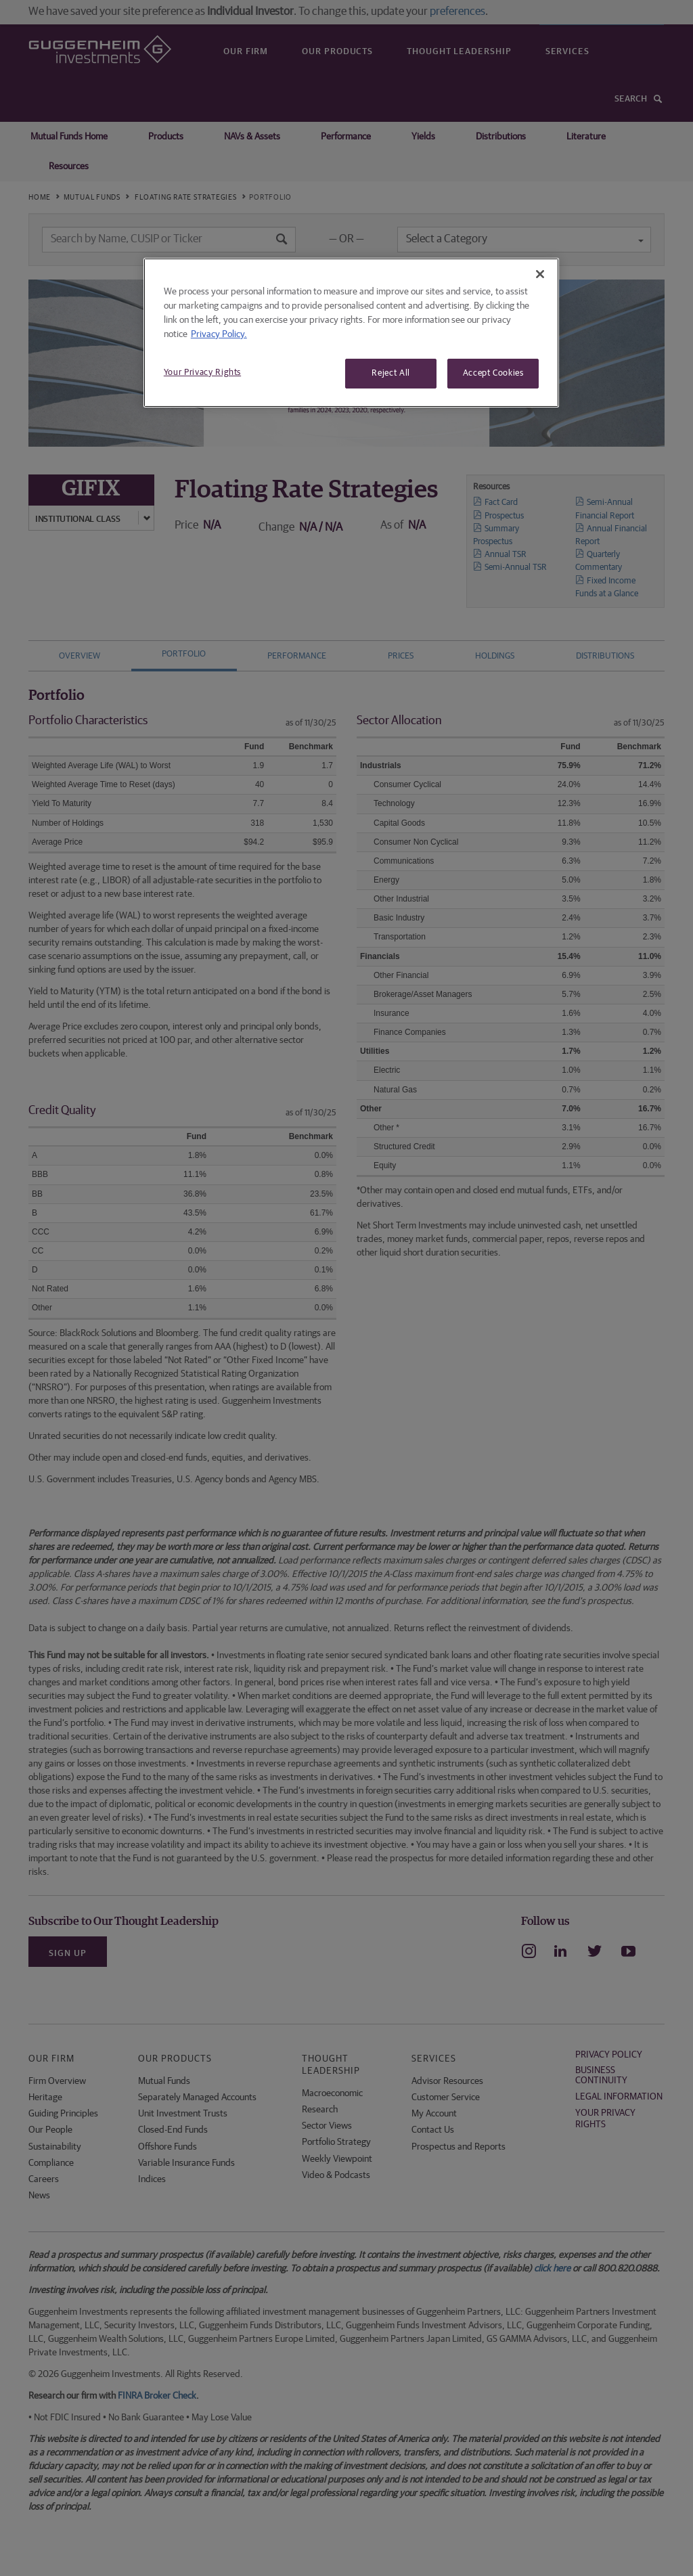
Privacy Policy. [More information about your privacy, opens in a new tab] (219, 334)
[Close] (540, 274)
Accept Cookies (493, 373)
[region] (351, 332)
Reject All (391, 373)
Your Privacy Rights (202, 372)
